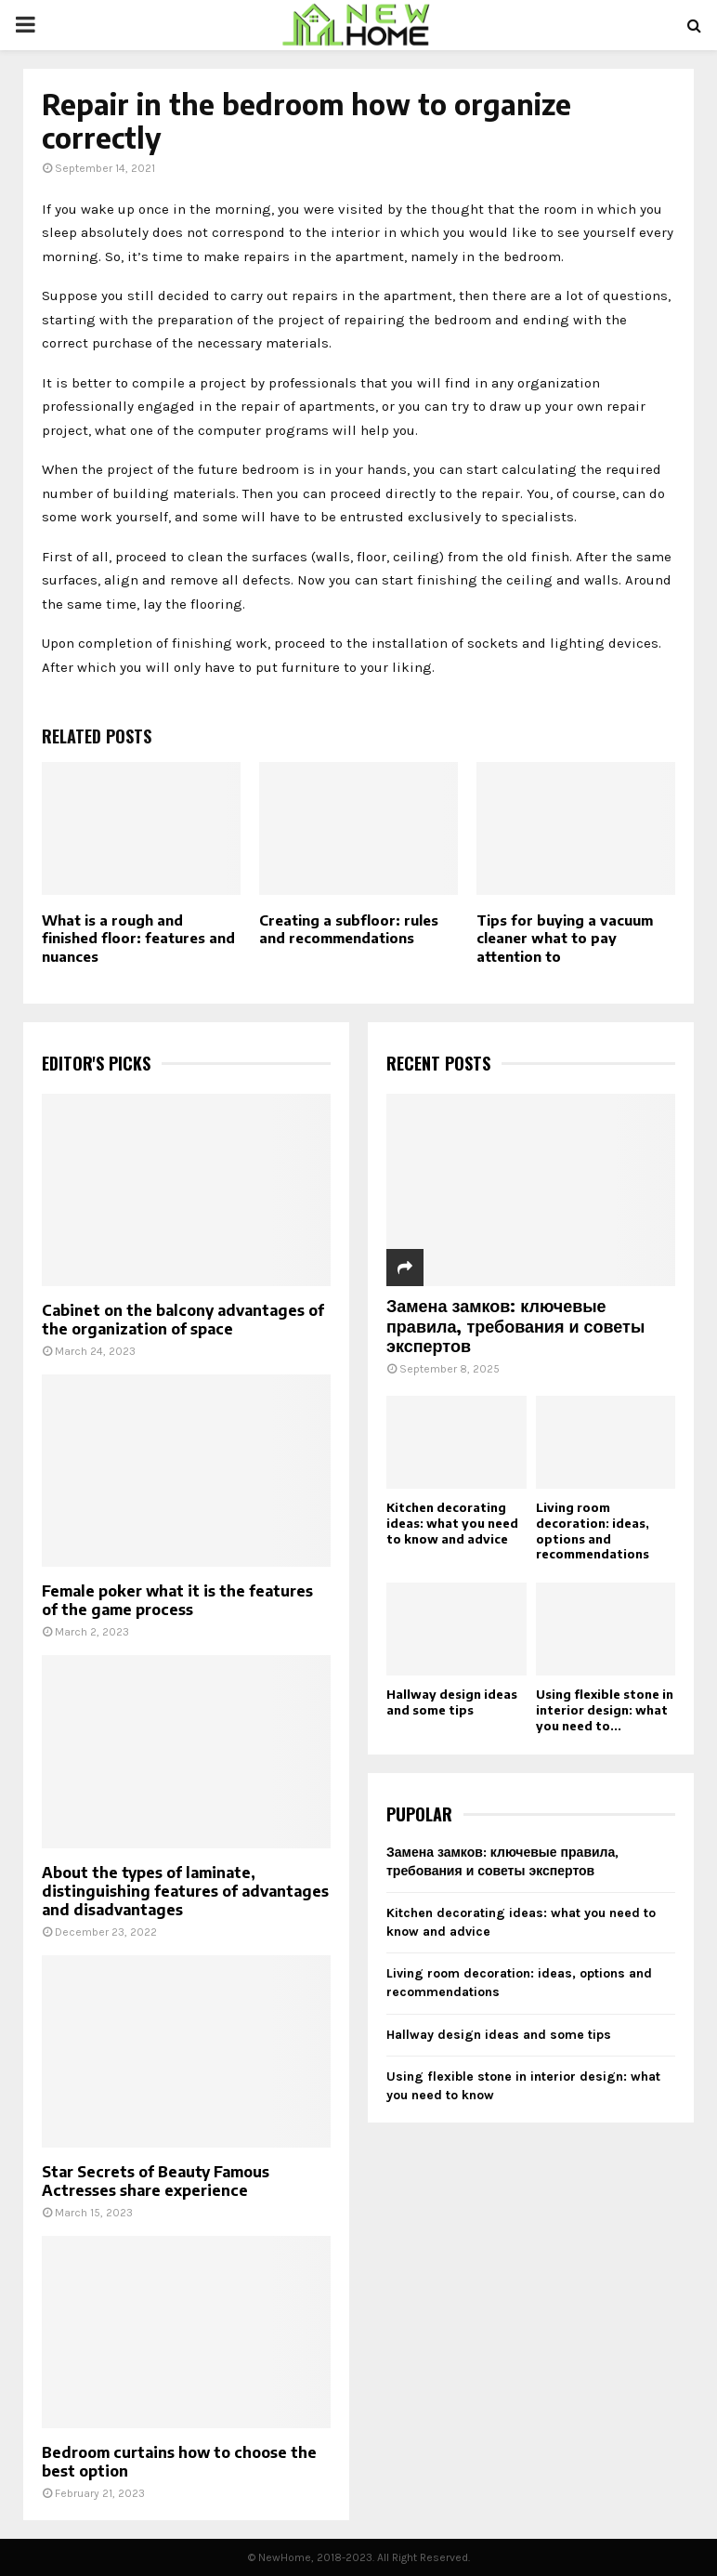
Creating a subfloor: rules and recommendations (348, 929)
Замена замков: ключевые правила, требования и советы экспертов (515, 1325)
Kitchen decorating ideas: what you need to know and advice (452, 1523)
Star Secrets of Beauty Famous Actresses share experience (155, 2181)
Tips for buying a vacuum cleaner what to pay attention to (564, 938)
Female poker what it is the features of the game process (177, 1600)
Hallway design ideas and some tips (451, 1702)
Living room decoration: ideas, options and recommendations (592, 1530)
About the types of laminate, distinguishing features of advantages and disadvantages (185, 1891)
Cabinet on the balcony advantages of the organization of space (183, 1319)
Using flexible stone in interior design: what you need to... (604, 1710)
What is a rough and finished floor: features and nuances (138, 938)
